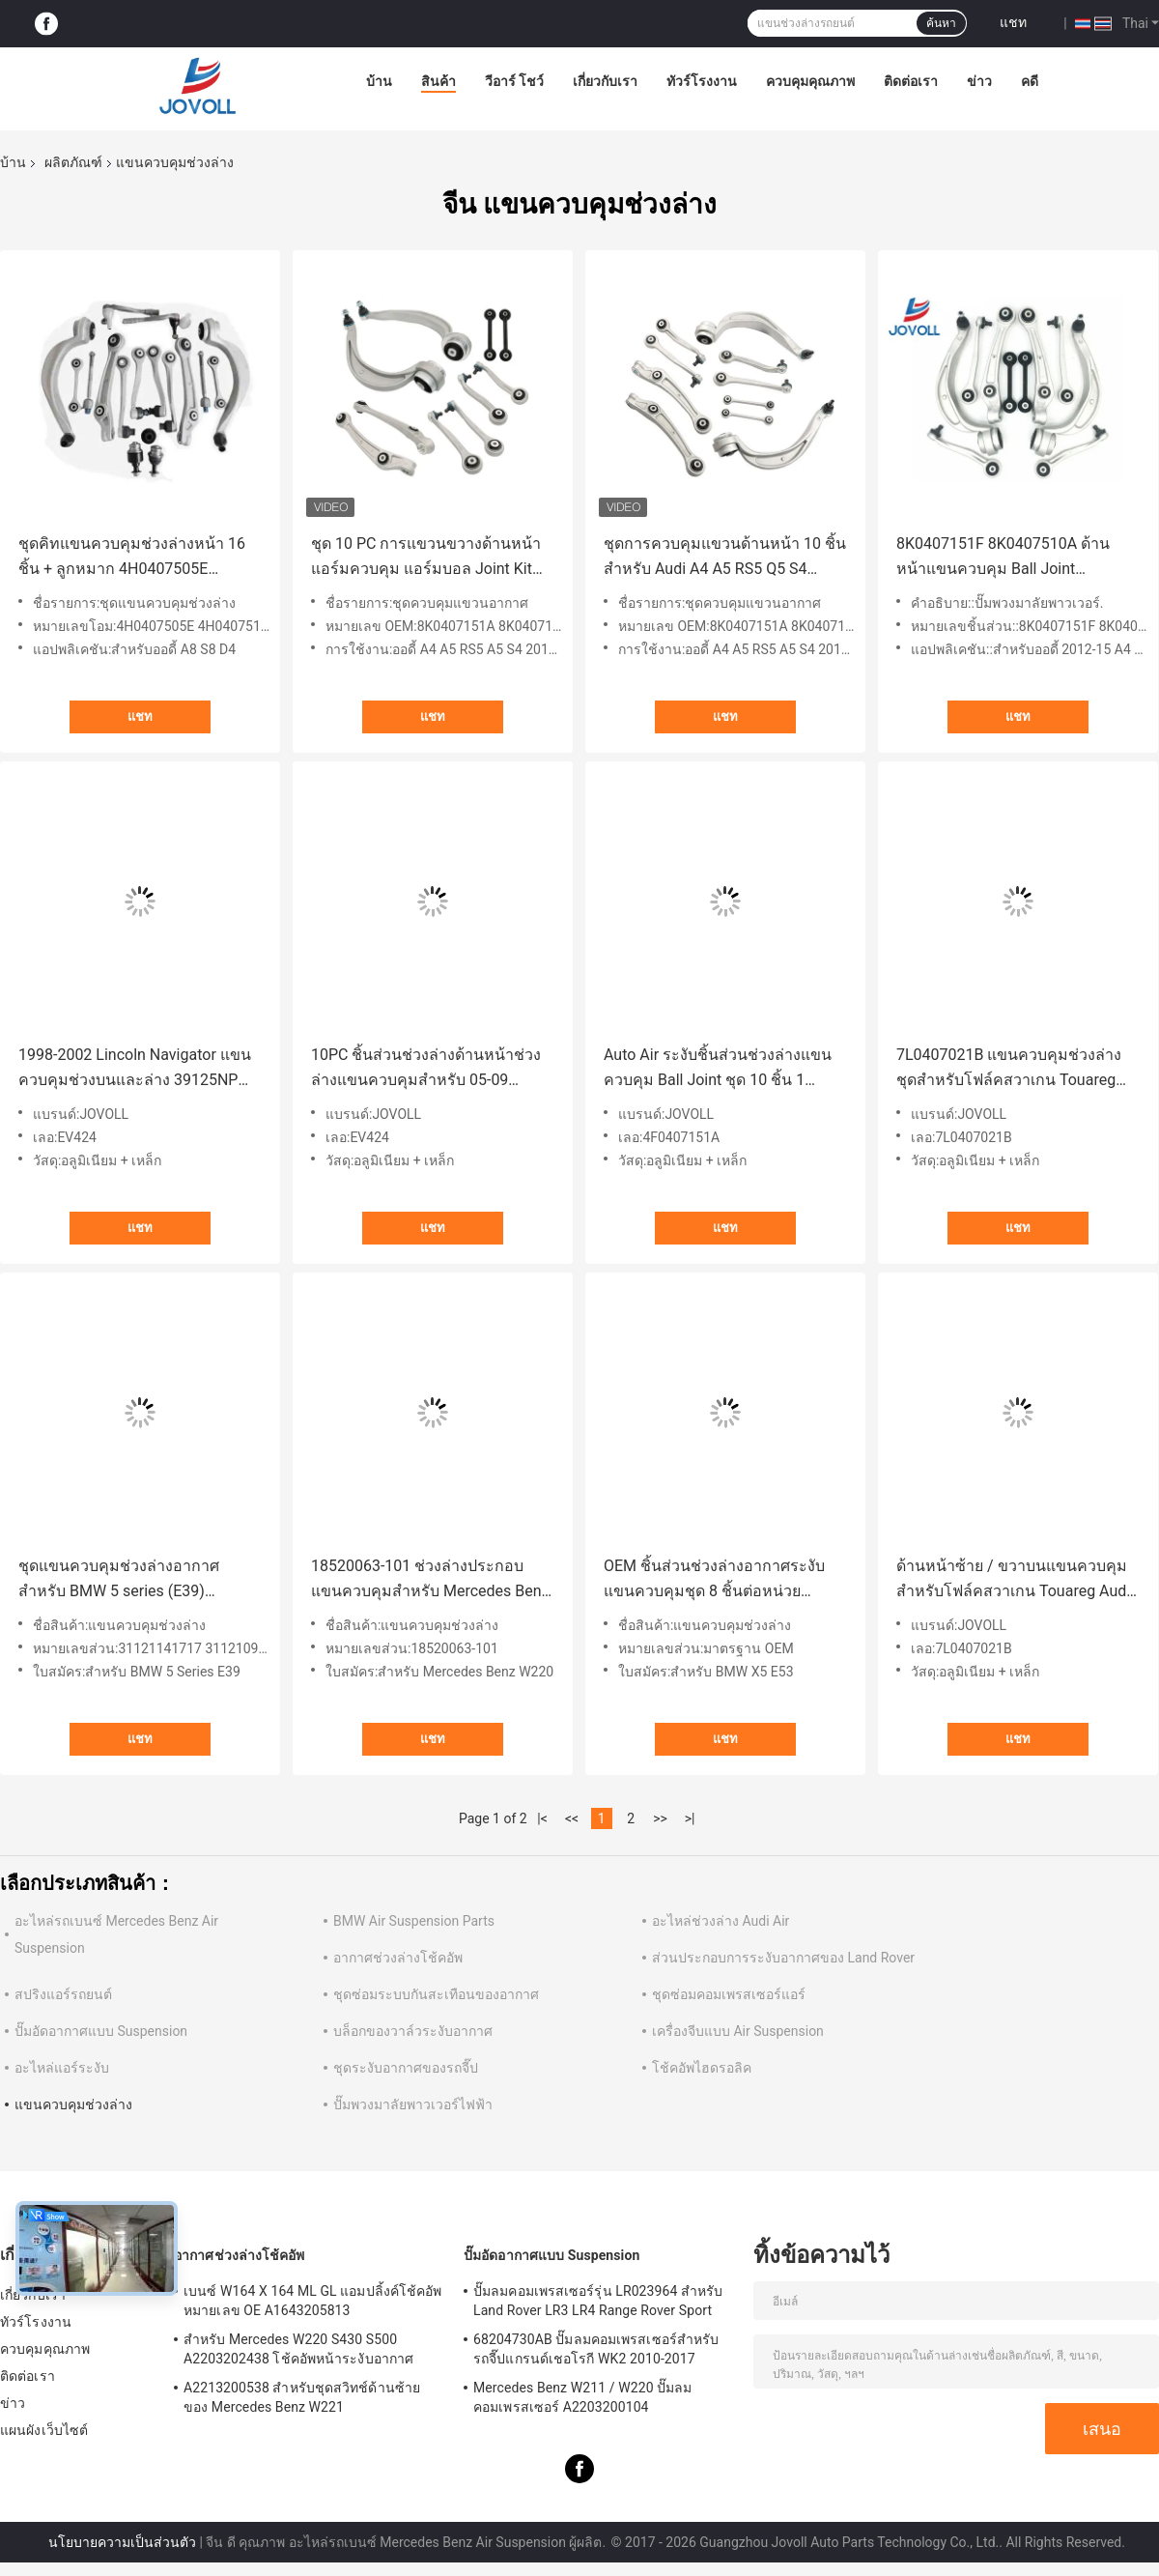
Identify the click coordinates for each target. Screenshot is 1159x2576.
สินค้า (438, 81)
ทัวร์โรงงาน (701, 81)
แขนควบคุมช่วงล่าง (73, 2104)
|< (542, 1818)
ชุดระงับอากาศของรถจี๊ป (405, 2067)
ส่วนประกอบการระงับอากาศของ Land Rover (783, 1957)
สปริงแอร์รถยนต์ (63, 1994)
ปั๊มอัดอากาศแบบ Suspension (100, 2031)
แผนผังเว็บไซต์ (44, 2430)
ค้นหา (941, 23)
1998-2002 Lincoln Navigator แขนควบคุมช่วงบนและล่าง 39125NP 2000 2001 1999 (134, 1069)
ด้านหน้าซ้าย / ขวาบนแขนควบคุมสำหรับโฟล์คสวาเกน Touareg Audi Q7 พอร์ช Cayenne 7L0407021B (1013, 1580)
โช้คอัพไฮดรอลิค (701, 2067)
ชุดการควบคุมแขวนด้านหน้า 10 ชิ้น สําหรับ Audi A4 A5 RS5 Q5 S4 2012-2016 (725, 558)
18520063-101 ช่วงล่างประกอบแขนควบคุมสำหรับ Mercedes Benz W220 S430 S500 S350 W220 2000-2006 (432, 1580)
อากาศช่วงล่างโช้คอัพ (398, 1957)
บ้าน (379, 81)
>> (660, 1818)
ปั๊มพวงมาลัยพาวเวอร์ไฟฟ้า (413, 2104)
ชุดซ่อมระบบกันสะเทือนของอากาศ (436, 1994)
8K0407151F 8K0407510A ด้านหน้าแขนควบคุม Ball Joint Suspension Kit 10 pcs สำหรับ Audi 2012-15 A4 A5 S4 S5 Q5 (1015, 558)
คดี (1029, 81)
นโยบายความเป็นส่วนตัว (122, 2542)
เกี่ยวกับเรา (605, 81)
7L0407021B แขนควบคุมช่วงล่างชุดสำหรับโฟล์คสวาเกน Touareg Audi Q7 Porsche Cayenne (1009, 1069)
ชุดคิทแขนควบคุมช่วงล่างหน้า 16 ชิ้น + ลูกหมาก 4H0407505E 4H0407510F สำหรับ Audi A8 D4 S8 (139, 558)
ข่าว (979, 81)
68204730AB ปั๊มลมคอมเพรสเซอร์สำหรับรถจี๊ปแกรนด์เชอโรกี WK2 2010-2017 (596, 2349)
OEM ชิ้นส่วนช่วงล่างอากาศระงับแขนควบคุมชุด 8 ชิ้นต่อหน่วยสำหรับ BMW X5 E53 (714, 1580)
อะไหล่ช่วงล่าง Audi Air (720, 1921)
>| (690, 1818)
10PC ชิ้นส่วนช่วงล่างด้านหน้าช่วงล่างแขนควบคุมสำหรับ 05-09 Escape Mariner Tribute (426, 1069)
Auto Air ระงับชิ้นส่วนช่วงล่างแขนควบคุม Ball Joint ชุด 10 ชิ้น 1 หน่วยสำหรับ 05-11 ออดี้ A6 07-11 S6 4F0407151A (718, 1069)
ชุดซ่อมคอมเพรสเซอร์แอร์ (729, 1994)
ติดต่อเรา (911, 81)
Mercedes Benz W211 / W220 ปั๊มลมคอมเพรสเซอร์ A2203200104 (583, 2397)
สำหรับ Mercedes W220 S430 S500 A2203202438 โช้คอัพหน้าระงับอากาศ (298, 2349)
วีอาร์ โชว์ (514, 81)
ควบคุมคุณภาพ (810, 81)
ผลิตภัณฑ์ (73, 162)
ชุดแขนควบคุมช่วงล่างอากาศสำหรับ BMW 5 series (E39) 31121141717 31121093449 (118, 1580)
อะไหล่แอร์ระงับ (61, 2067)
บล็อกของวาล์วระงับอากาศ (413, 2031)
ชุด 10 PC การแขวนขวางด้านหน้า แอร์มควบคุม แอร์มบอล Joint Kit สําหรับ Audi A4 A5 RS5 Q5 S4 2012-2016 (426, 558)
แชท (1013, 22)
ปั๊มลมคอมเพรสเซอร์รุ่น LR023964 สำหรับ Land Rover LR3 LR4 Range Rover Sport (597, 2300)
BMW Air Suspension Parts (414, 1921)
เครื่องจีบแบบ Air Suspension (738, 2031)
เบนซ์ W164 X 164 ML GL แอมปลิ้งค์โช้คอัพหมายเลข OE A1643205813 (312, 2300)
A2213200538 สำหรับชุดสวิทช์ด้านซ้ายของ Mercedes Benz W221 (302, 2397)
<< (572, 1818)
